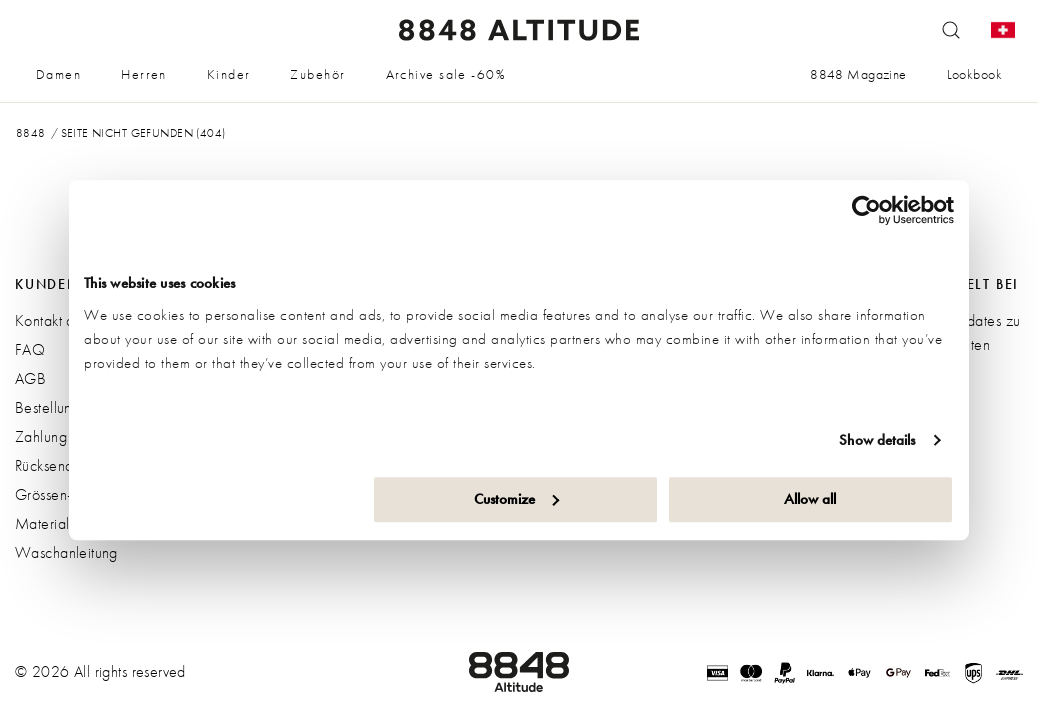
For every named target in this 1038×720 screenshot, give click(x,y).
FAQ (30, 349)
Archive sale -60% (446, 74)
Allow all (810, 499)
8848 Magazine (858, 74)
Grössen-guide (61, 494)
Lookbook (974, 74)
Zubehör (317, 74)
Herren (144, 74)
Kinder (229, 74)
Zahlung (41, 436)
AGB (30, 378)
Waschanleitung (66, 552)
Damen (58, 74)
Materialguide (60, 523)
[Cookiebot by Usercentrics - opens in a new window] (866, 210)
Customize (516, 499)
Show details (877, 440)
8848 (31, 133)
